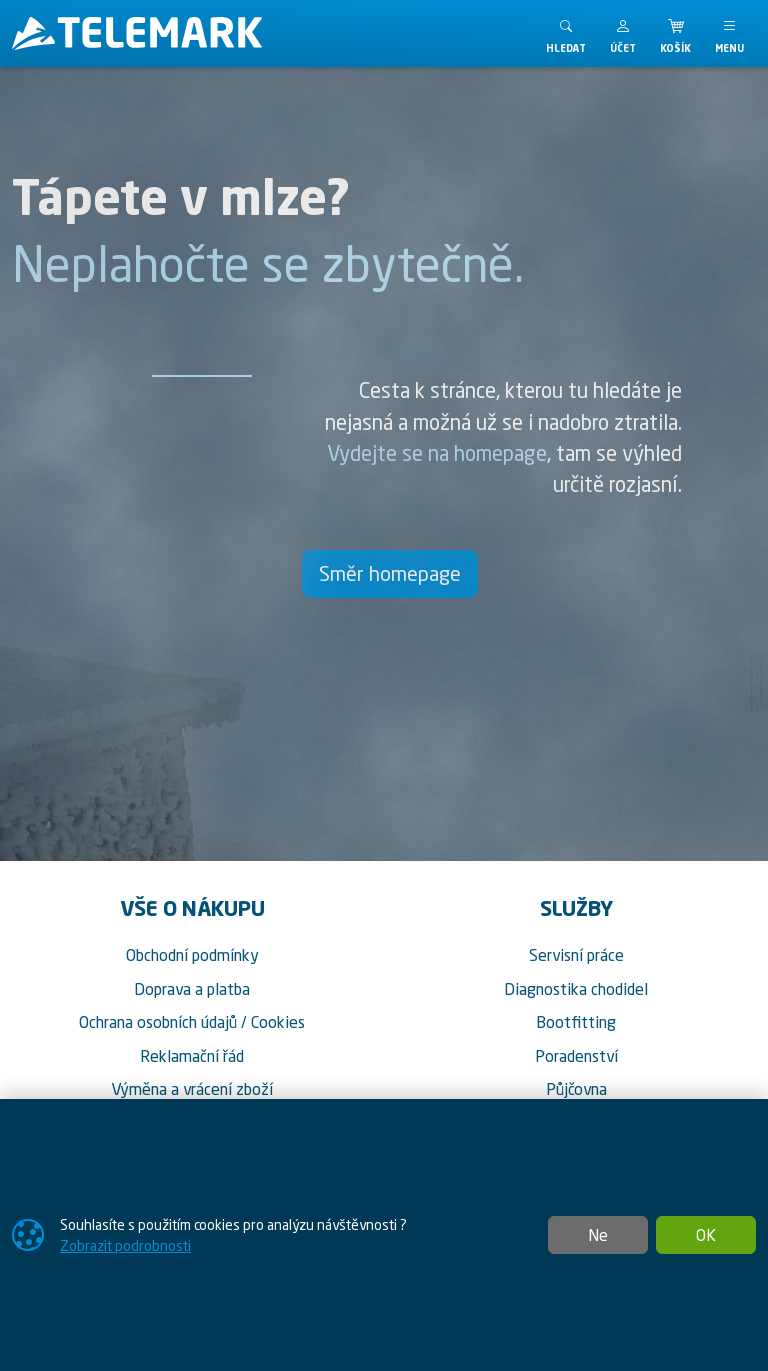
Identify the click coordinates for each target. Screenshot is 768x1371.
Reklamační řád (192, 1056)
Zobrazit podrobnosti (125, 1245)
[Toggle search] (566, 33)
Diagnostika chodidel (576, 989)
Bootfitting (576, 1022)
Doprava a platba (192, 989)
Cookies (278, 1022)
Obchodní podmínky (192, 955)
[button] (623, 33)
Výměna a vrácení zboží (192, 1089)
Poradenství (576, 1056)
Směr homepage (390, 573)
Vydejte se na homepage (437, 453)
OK (706, 1235)
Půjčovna (576, 1089)
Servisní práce (576, 955)
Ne (598, 1235)
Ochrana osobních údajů (158, 1022)
